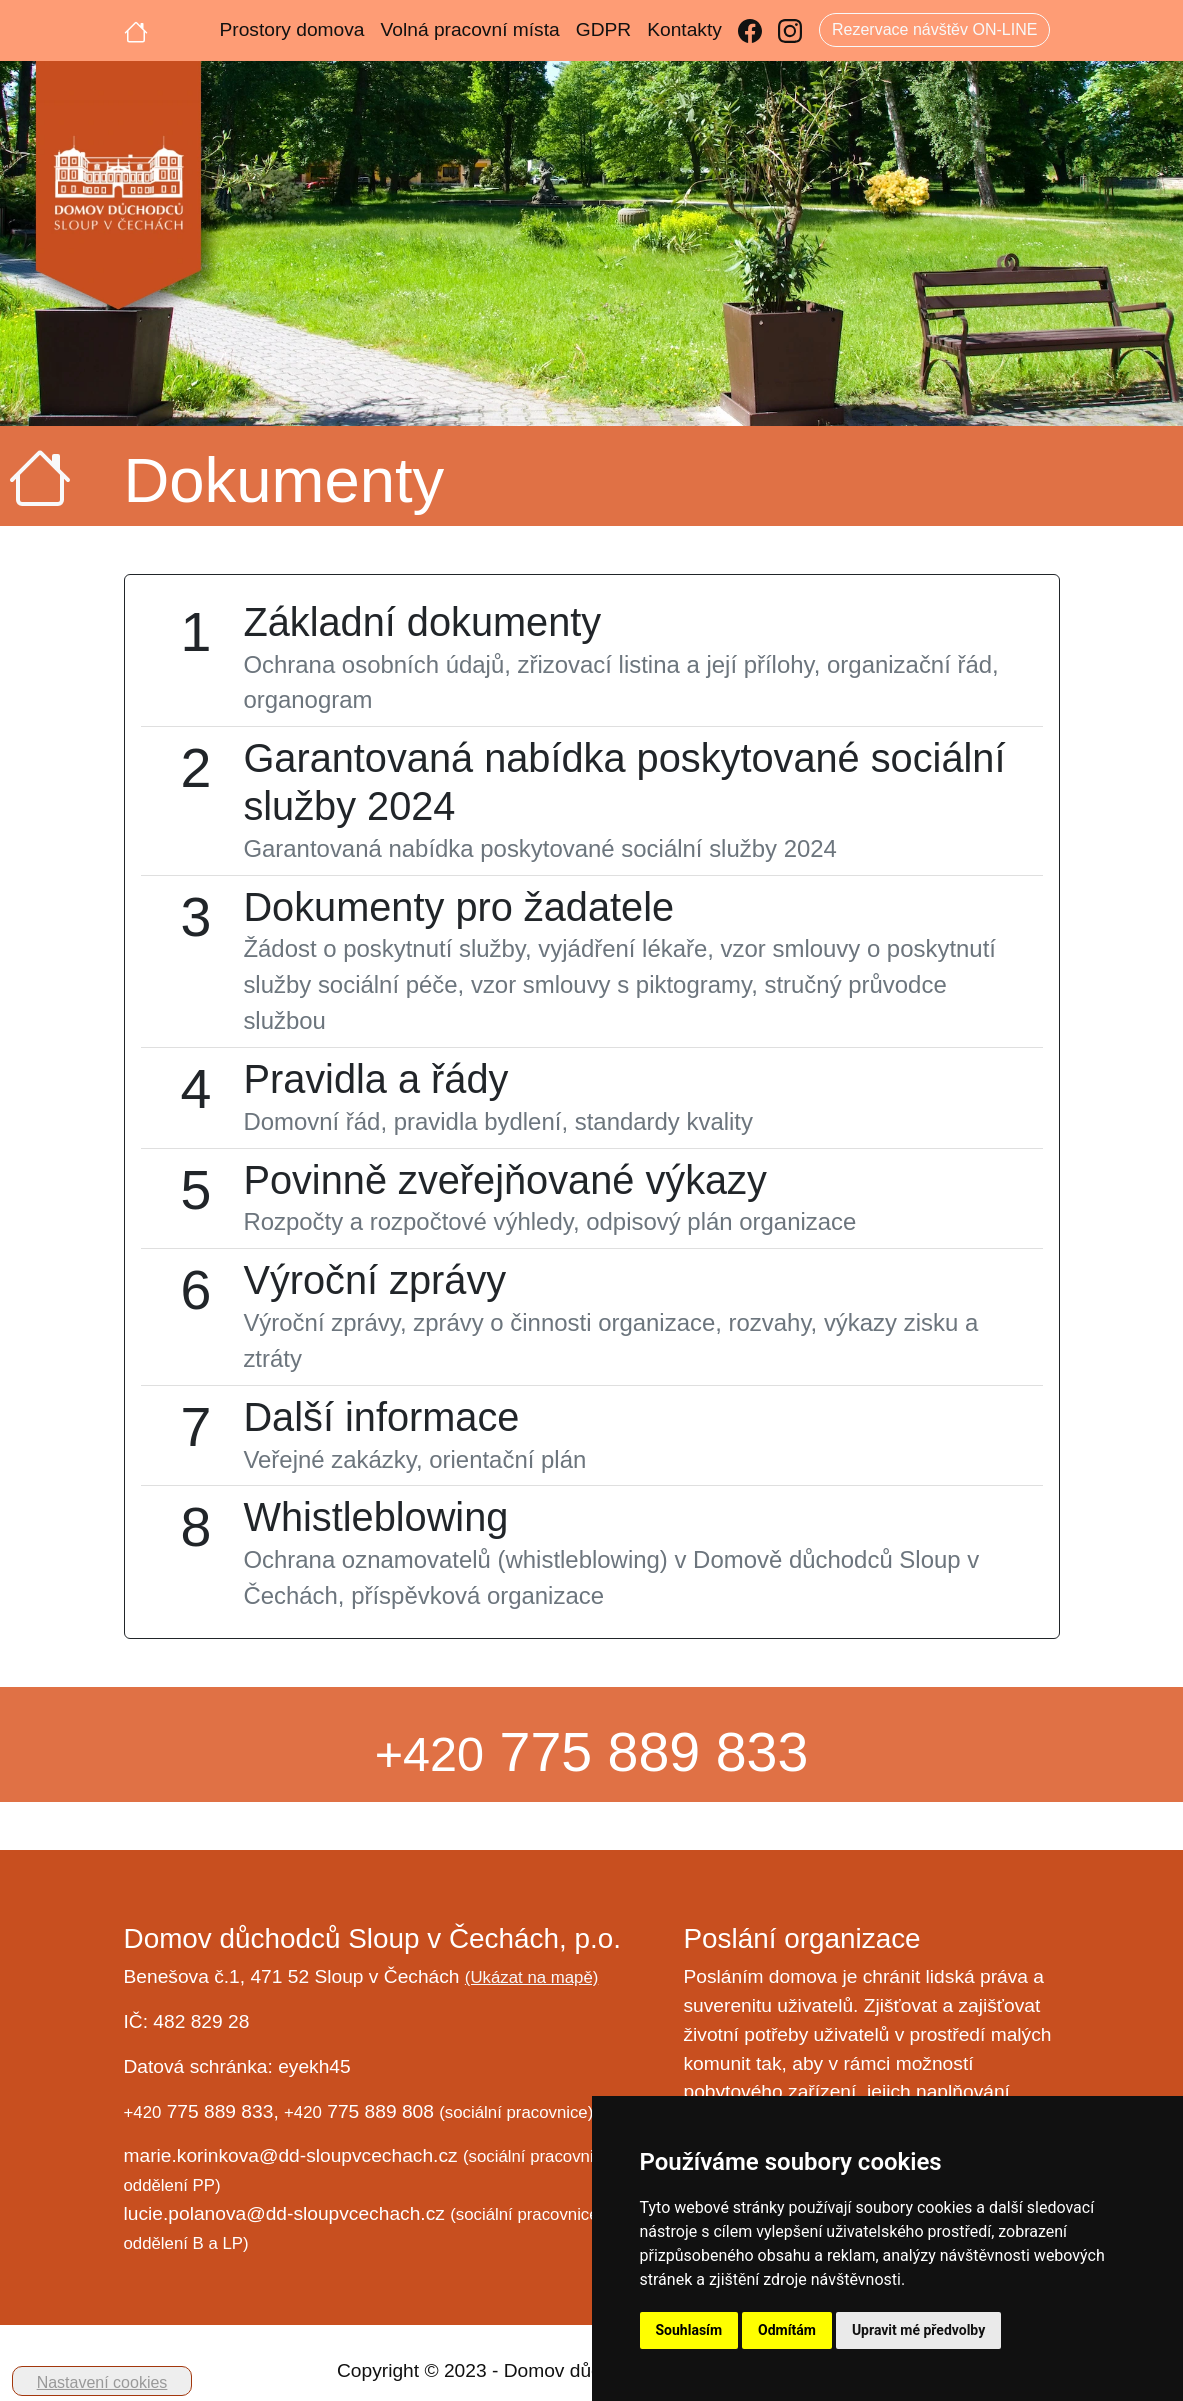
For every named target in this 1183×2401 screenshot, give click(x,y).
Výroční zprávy (374, 1280)
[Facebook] (750, 30)
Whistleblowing (375, 1517)
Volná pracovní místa (470, 29)
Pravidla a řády (375, 1079)
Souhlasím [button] (689, 2330)
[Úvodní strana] (136, 30)
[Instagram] (790, 30)
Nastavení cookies (102, 2382)
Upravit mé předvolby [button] (918, 2330)
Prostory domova (292, 29)
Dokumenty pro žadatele (458, 907)
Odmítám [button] (787, 2330)
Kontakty (684, 29)
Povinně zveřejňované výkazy (504, 1180)
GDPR (603, 29)
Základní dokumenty (422, 622)
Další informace (381, 1417)
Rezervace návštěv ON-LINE (934, 29)
